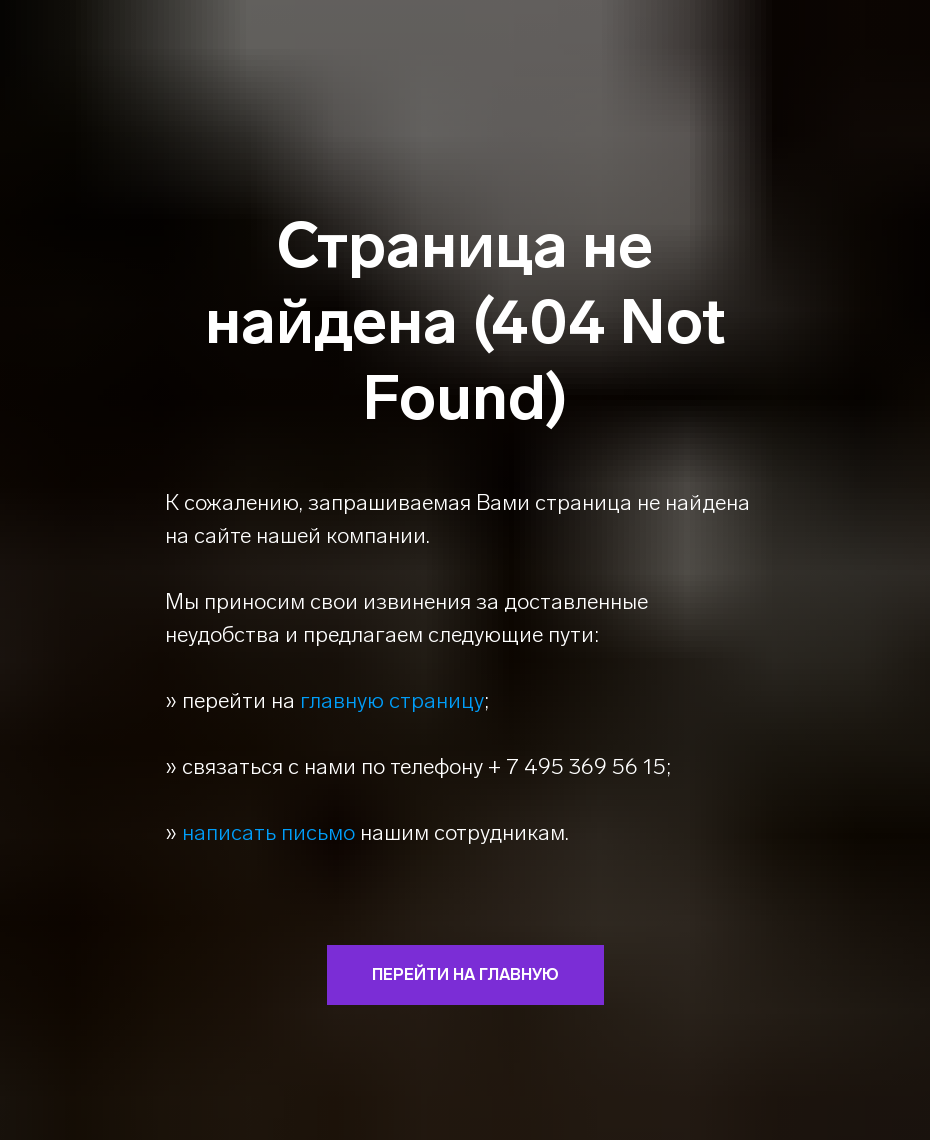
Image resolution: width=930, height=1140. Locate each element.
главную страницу (392, 700)
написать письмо (268, 832)
